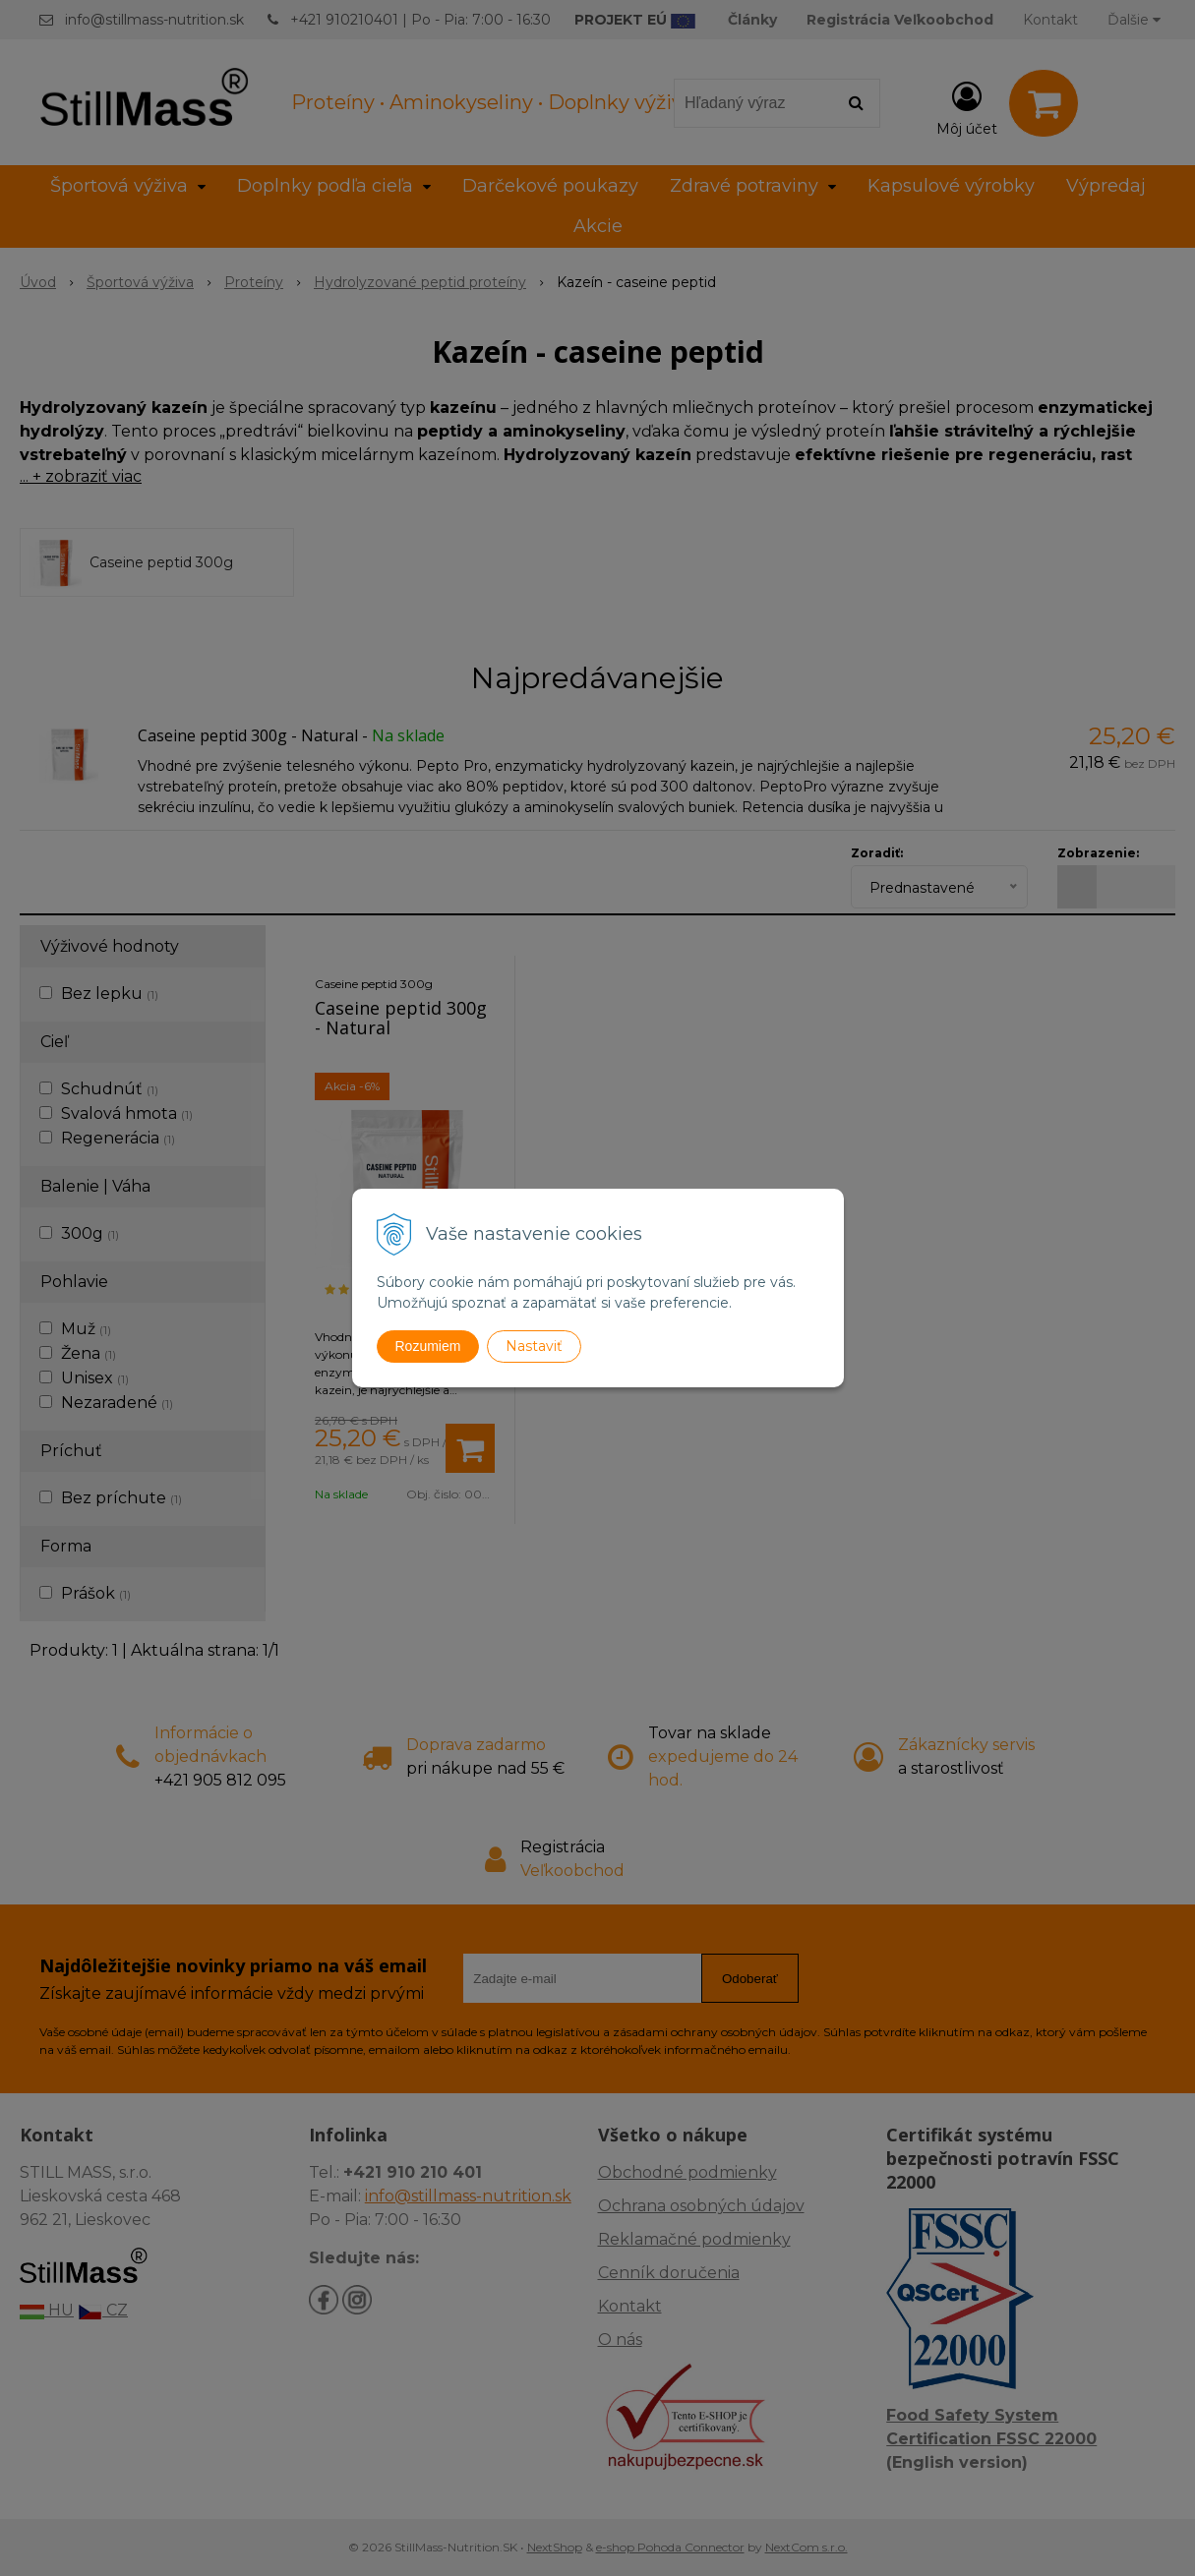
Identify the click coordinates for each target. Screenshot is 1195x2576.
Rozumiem (428, 1346)
